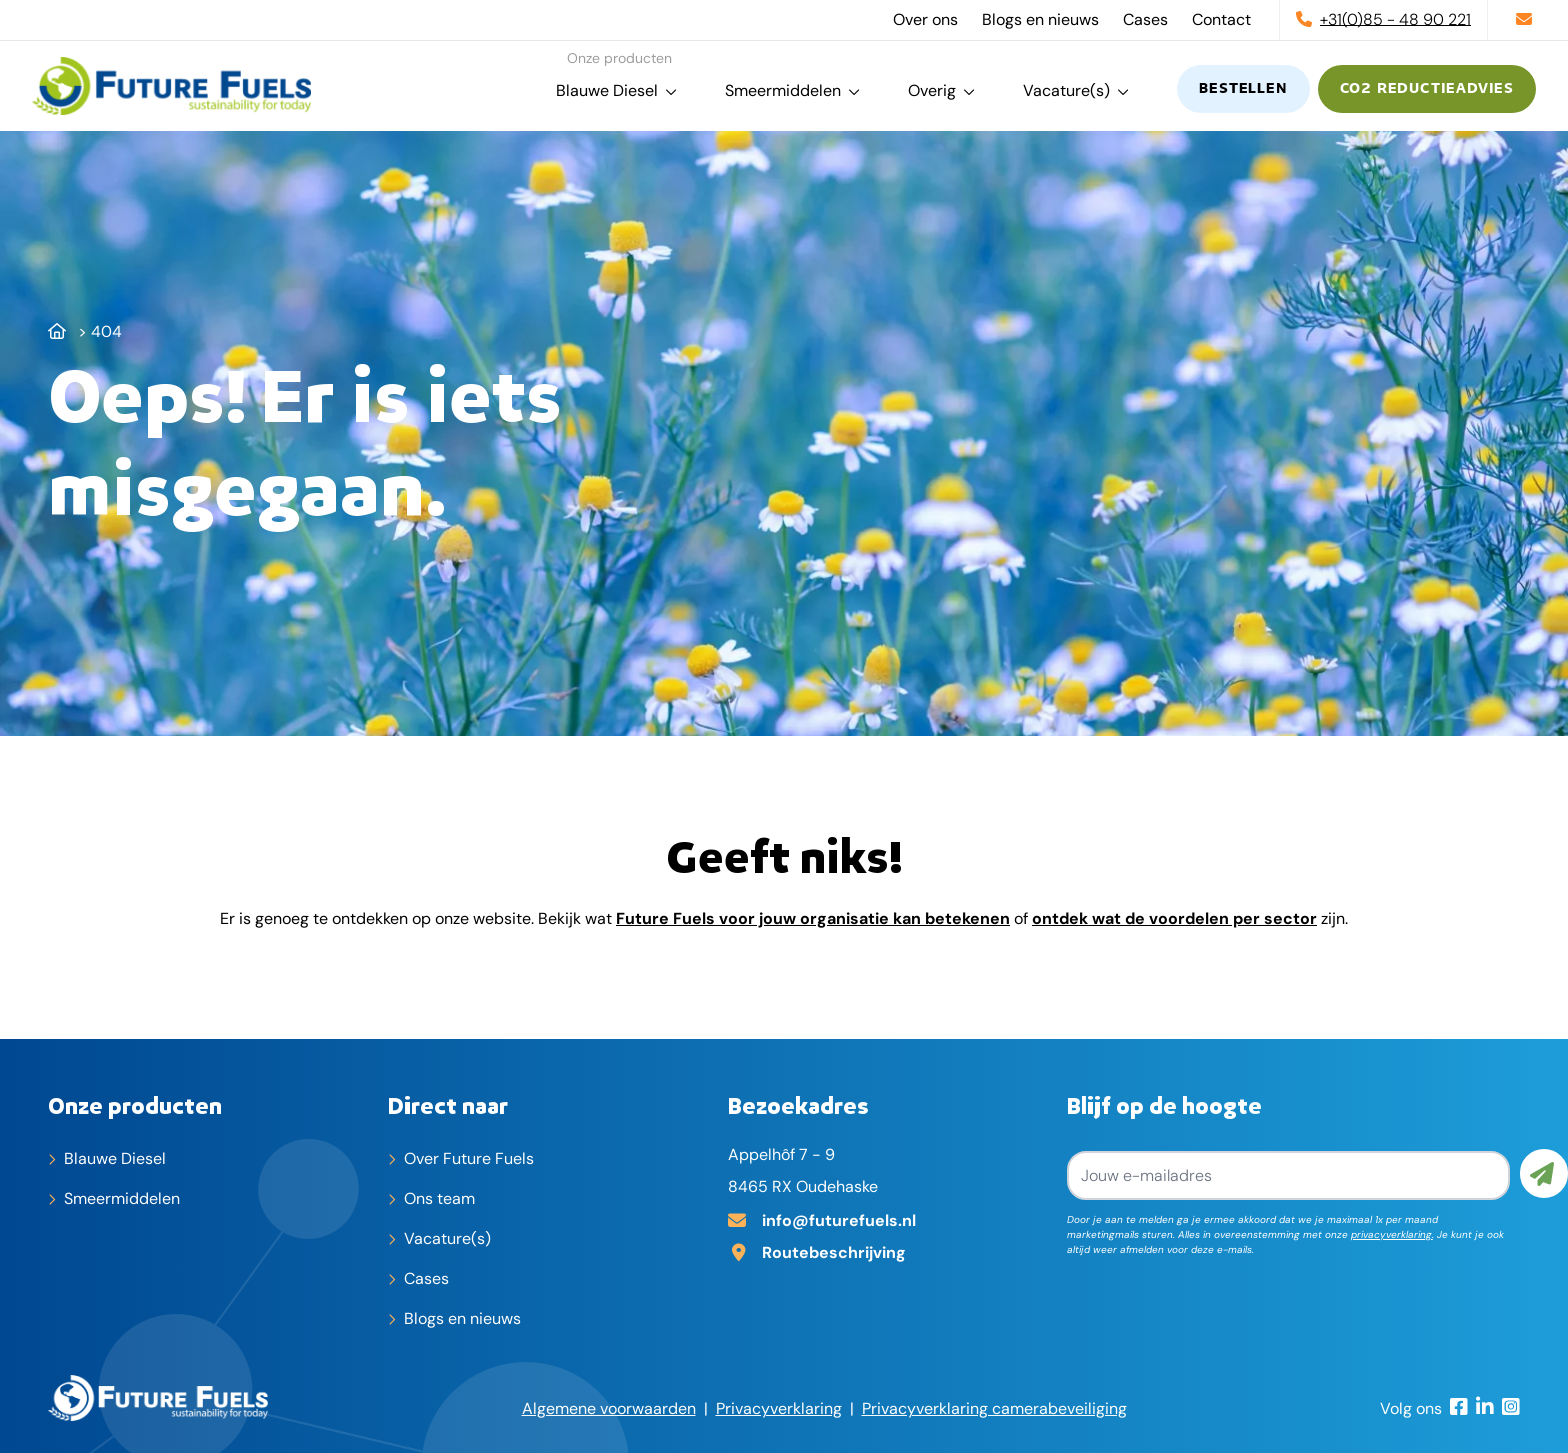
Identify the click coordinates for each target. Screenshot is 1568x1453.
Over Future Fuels (469, 1158)
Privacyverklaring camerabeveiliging (994, 1408)
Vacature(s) (1066, 90)
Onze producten (135, 1105)
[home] (171, 86)
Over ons (925, 19)
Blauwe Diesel (607, 90)
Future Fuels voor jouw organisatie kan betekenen (813, 918)
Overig (932, 90)
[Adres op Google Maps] (890, 1251)
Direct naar (448, 1105)
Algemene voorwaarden (609, 1408)
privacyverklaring (1391, 1234)
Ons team (439, 1198)
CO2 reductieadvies (1427, 89)
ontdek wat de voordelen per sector (1174, 918)
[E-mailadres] (890, 1219)
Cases (1145, 19)
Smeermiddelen (783, 90)
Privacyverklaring (779, 1408)
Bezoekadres (798, 1105)
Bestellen (1243, 89)
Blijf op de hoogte (1164, 1105)
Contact (1221, 19)
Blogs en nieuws (1040, 19)
